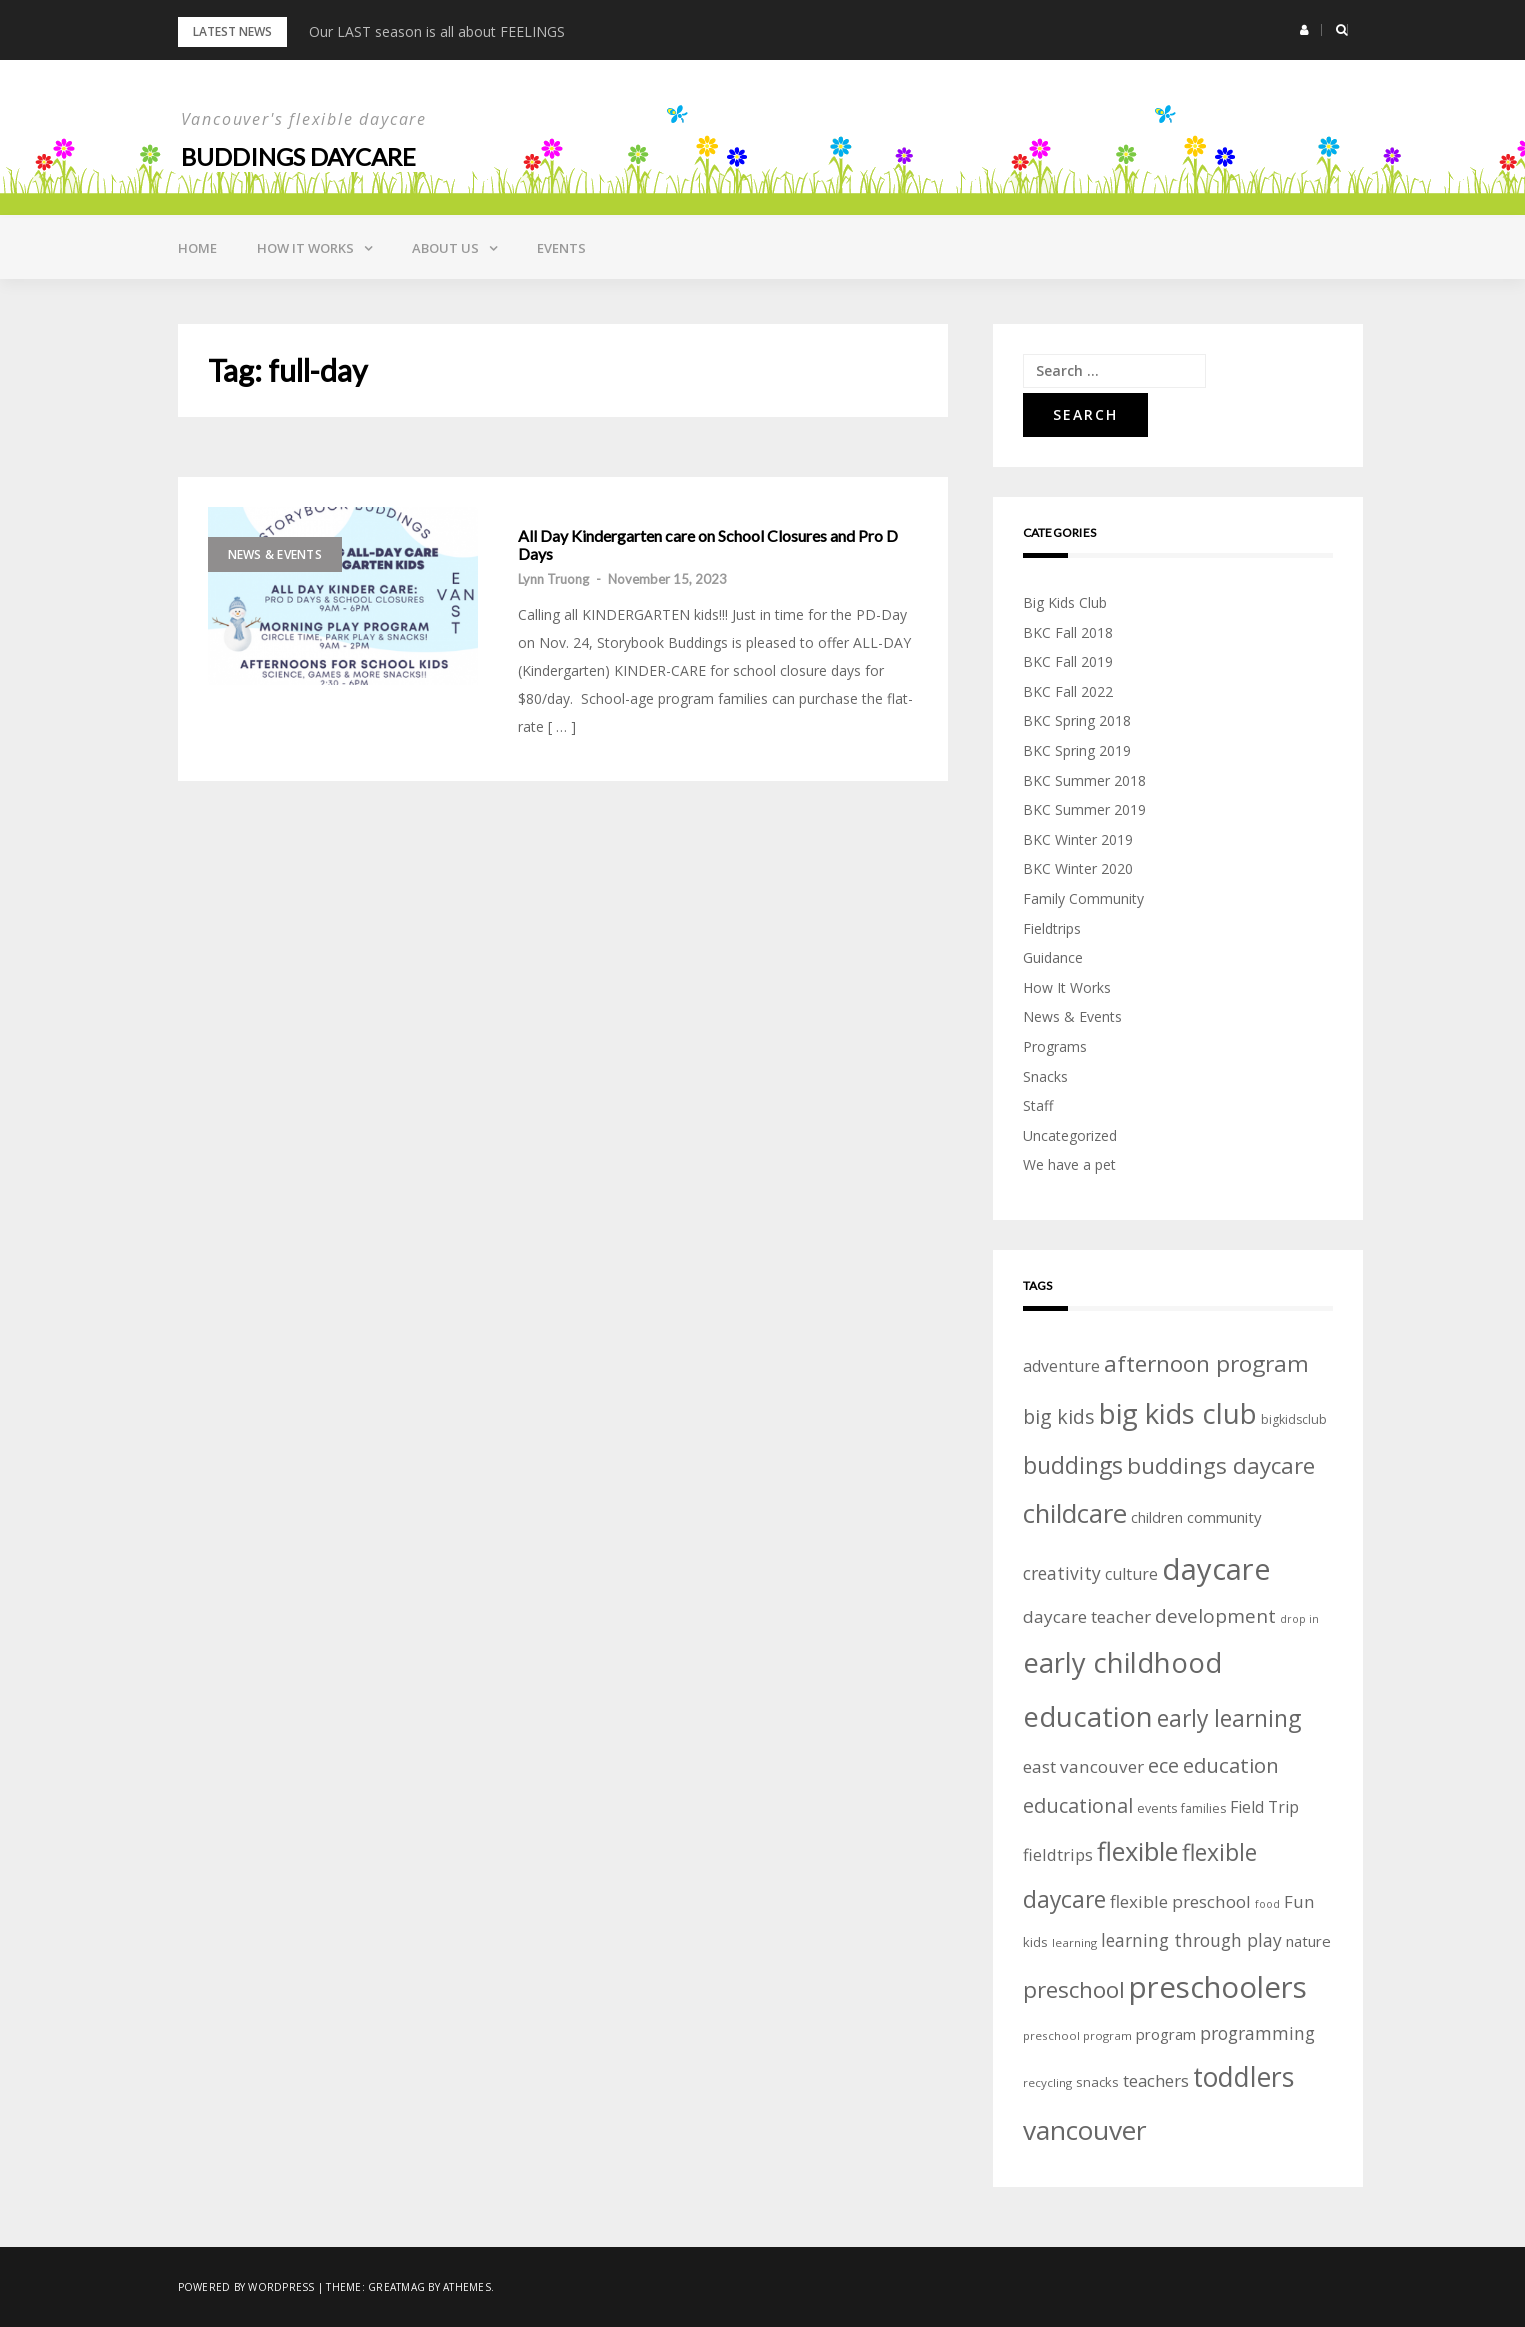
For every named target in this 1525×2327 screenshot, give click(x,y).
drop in (1299, 1619)
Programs (1055, 1046)
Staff (1038, 1105)
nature (1308, 1941)
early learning (1229, 1718)
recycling (1047, 2082)
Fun (1299, 1901)
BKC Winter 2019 (1078, 839)
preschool (1074, 1989)
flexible (1137, 1851)
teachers (1156, 2080)
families (1203, 1808)
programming (1257, 2033)
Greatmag (396, 2287)
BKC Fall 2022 (1068, 691)
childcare (1075, 1513)
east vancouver (1083, 1766)
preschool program (1077, 2035)
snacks (1097, 2082)
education (1231, 1765)
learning (1074, 1942)
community (1224, 1517)
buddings (1073, 1465)
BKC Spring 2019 (1077, 750)
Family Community (1083, 898)
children (1157, 1517)
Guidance (1053, 957)
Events (561, 248)
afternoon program (1206, 1363)
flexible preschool (1180, 1901)
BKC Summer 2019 (1084, 809)
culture (1131, 1574)
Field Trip (1264, 1807)
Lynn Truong (553, 579)
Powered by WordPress (246, 2287)
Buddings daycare (298, 156)
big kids (1059, 1416)
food (1267, 1904)
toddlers (1243, 2077)
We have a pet (1069, 1164)
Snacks (1045, 1076)
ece (1163, 1765)
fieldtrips (1058, 1854)
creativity (1062, 1573)
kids (1035, 1942)
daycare (1216, 1569)
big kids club (1178, 1413)
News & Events (275, 554)
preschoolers (1218, 1987)
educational (1078, 1805)
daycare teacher (1087, 1616)
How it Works (305, 248)
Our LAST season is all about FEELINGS (437, 31)
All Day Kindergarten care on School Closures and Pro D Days (708, 544)
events (1157, 1808)
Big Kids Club (1065, 602)
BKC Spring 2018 (1077, 720)
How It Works (1067, 987)
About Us (445, 248)
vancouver (1085, 2130)
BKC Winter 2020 (1078, 868)
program (1166, 2034)
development (1215, 1616)
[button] (1304, 30)
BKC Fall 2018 (1068, 632)
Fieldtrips (1052, 928)
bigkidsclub (1294, 1419)
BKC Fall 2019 (1068, 661)
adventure (1061, 1366)
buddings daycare (1221, 1465)
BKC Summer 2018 (1084, 780)
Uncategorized (1070, 1135)
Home (197, 248)
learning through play (1191, 1940)
